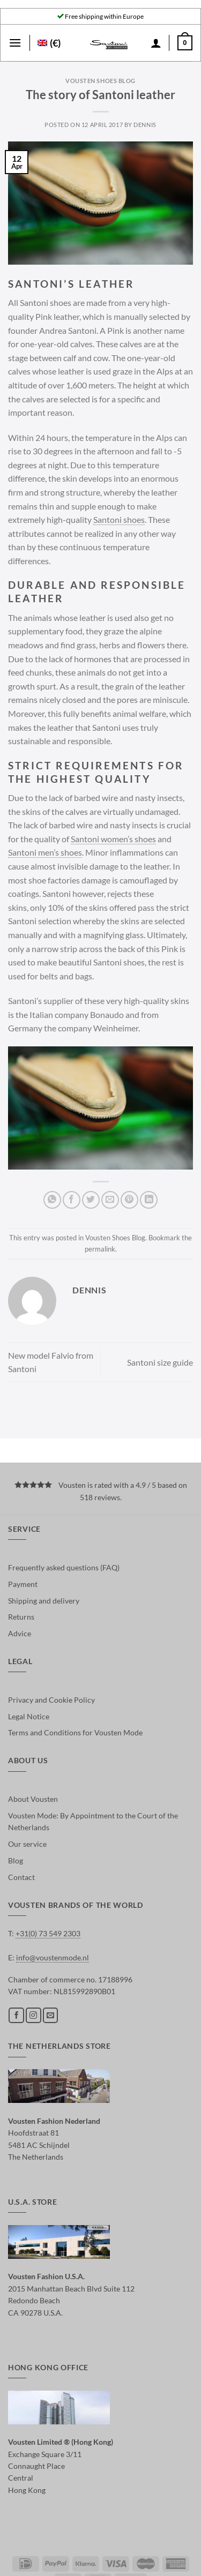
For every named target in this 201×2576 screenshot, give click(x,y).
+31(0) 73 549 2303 (48, 1933)
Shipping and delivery (43, 1600)
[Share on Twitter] (91, 1200)
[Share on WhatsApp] (52, 1200)
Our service (27, 1843)
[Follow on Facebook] (16, 2015)
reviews (107, 1497)
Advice (19, 1633)
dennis (144, 124)
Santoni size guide (160, 1362)
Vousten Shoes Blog (100, 80)
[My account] (156, 43)
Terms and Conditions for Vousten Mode (75, 1732)
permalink (100, 1249)
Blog (15, 1860)
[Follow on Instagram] (33, 2015)
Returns (21, 1616)
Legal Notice (28, 1716)
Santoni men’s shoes (45, 852)
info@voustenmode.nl (52, 1957)
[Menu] (15, 42)
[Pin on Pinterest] (129, 1200)
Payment (23, 1584)
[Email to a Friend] (110, 1200)
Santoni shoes (119, 519)
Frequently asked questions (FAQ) (64, 1567)
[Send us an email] (50, 2015)
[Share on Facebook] (71, 1200)
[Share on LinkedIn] (149, 1200)
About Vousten (33, 1798)
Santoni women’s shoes (113, 839)
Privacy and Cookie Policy (51, 1699)
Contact (21, 1877)
